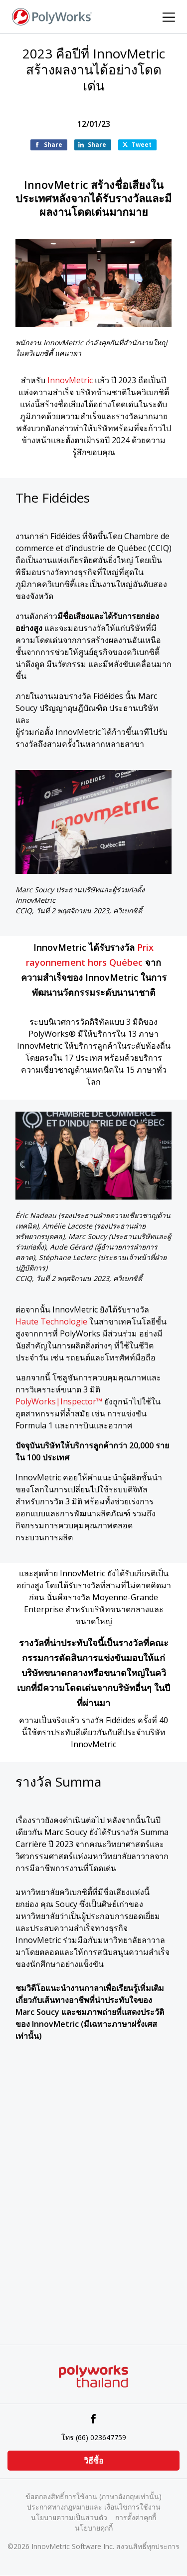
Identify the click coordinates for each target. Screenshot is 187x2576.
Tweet (142, 144)
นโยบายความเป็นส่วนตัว (69, 2517)
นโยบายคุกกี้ (94, 2528)
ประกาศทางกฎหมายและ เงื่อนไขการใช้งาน (94, 2507)
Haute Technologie (51, 1321)
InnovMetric (70, 380)
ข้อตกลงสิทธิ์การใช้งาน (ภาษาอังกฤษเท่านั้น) (93, 2496)
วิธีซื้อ (94, 2460)
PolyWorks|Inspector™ (58, 1401)
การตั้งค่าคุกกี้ (135, 2517)
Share (53, 144)
